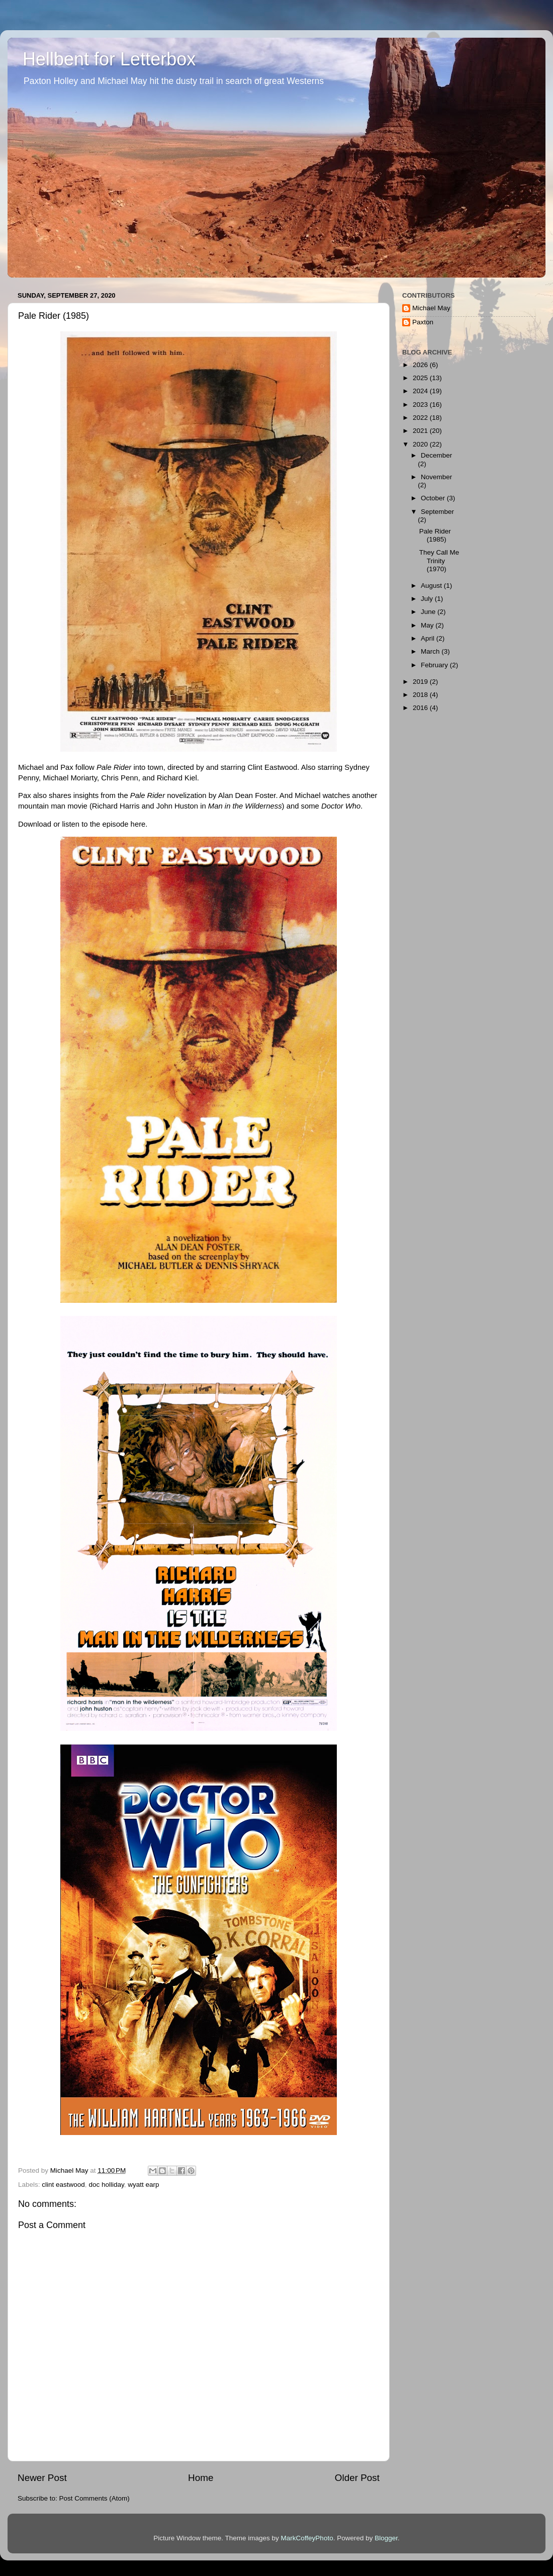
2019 (421, 681)
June (429, 611)
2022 (421, 417)
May (428, 625)
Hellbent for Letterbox (109, 59)
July (428, 598)
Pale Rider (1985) (435, 535)
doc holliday (106, 2184)
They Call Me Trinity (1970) (439, 560)
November (436, 477)
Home (200, 2477)
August (432, 585)
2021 (421, 430)
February (435, 665)
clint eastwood (63, 2184)
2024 (421, 391)
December (436, 455)
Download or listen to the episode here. (82, 824)
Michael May (431, 308)
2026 (421, 365)
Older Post (357, 2477)
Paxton (422, 322)
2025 (421, 378)
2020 (421, 444)
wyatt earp (143, 2184)
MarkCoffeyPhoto (307, 2538)
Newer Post (42, 2477)
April (428, 638)
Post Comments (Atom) (94, 2498)
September (437, 511)
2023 (421, 404)
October (434, 498)
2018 (421, 694)
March (431, 651)
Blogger (386, 2538)
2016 (421, 708)
